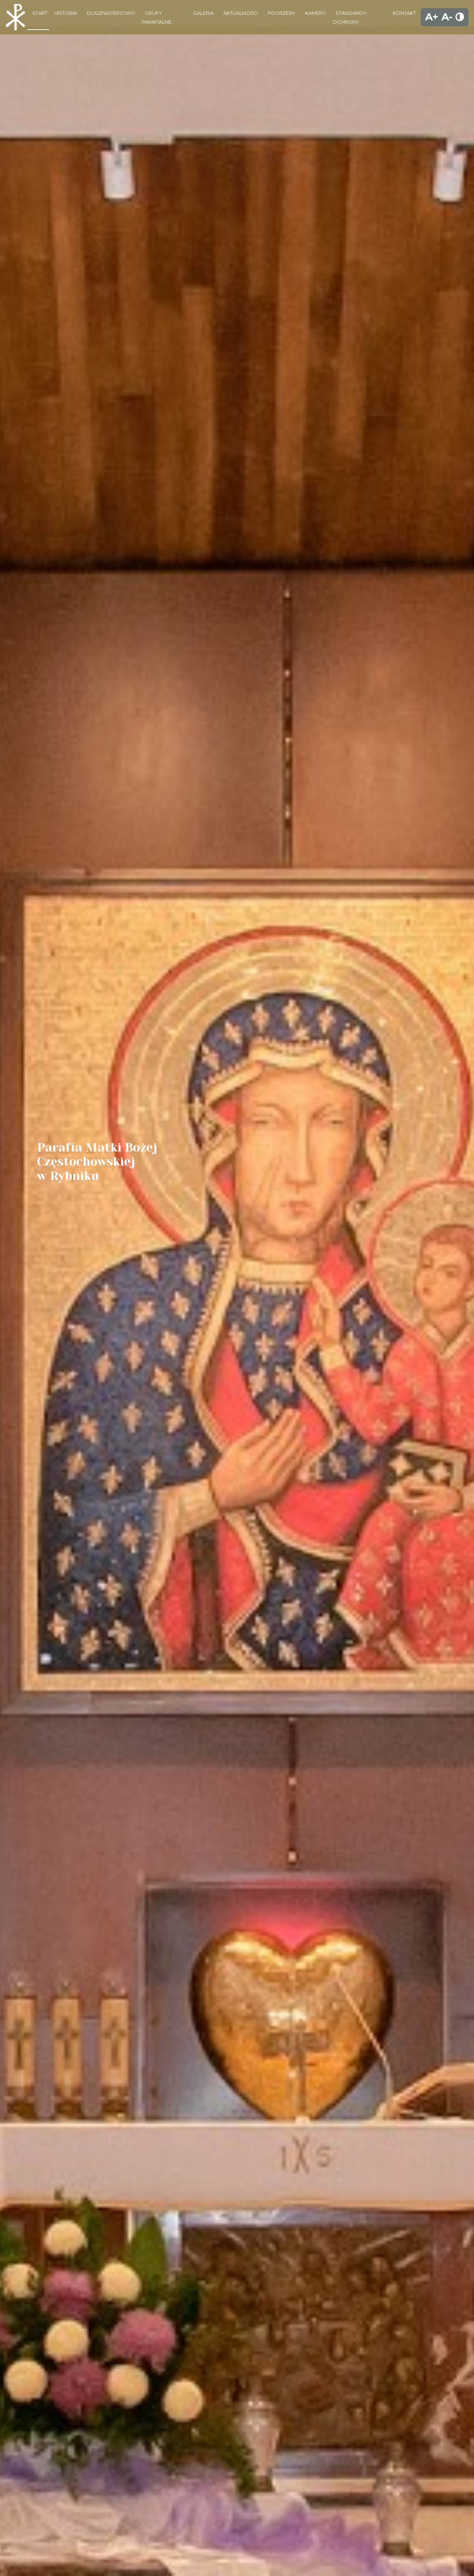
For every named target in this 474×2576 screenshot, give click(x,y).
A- (447, 17)
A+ (431, 17)
